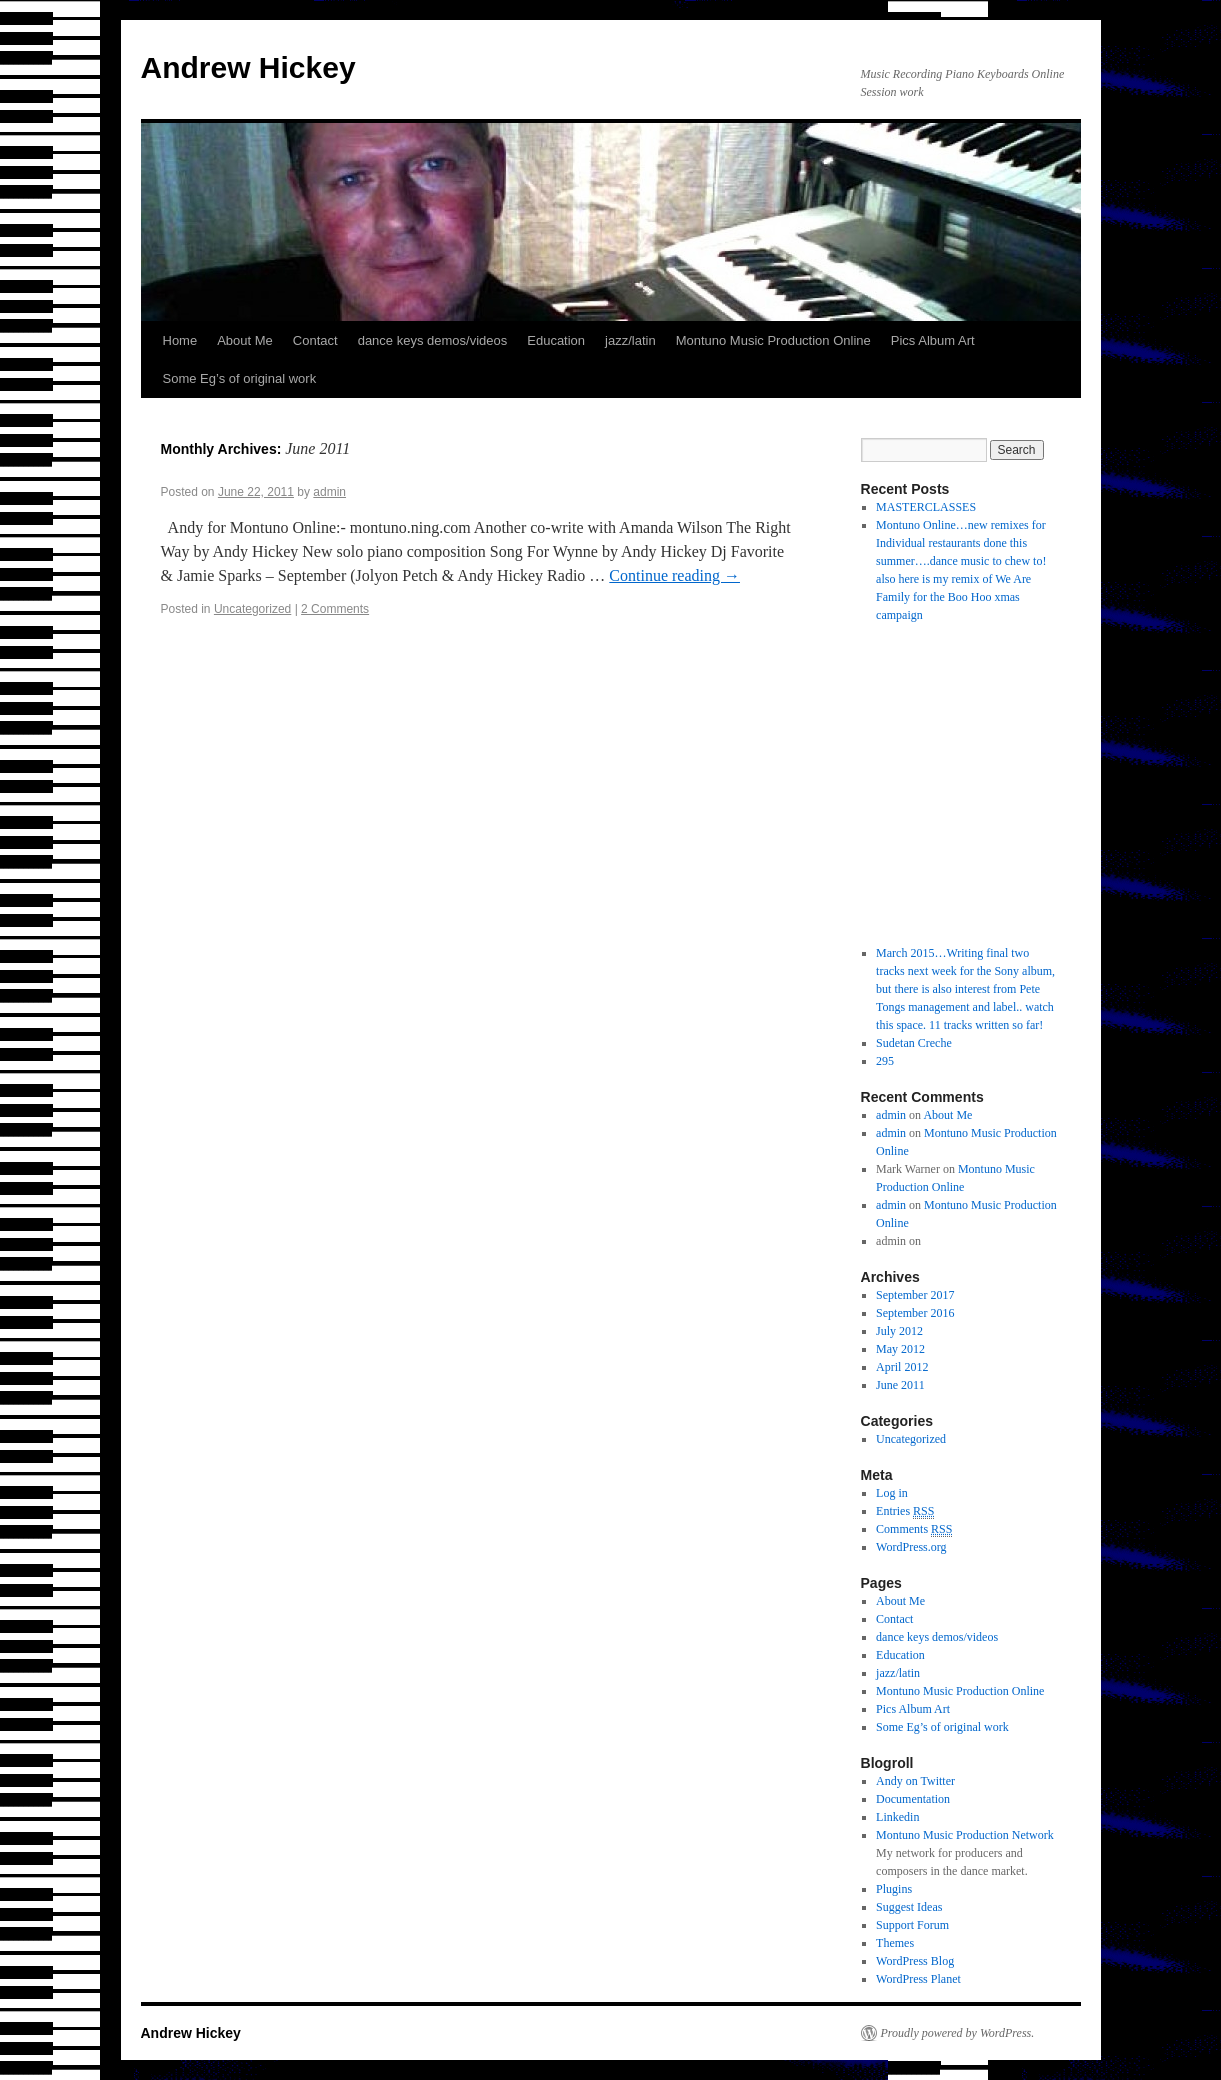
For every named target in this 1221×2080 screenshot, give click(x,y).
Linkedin (897, 1817)
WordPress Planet (918, 1979)
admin (329, 492)
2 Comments (335, 609)
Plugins (894, 1889)
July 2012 (899, 1331)
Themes (895, 1943)
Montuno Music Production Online (773, 340)
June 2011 (900, 1385)
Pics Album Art (933, 340)
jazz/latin (630, 340)
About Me (245, 340)
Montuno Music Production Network (965, 1835)
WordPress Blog (915, 1961)
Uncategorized (252, 609)
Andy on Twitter (915, 1781)
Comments (914, 1529)
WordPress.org (911, 1547)
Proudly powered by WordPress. (958, 2033)
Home (180, 340)
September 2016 (915, 1313)
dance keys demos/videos (433, 340)
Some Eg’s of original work (240, 378)
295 (885, 1061)
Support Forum (912, 1925)
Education (556, 340)
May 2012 (900, 1349)
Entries (905, 1511)
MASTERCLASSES (926, 507)
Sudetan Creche (914, 1043)
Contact (315, 340)
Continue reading (674, 575)
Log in (892, 1493)
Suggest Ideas (909, 1907)
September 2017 (915, 1295)
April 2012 (902, 1367)
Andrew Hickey (248, 67)
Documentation (913, 1799)
